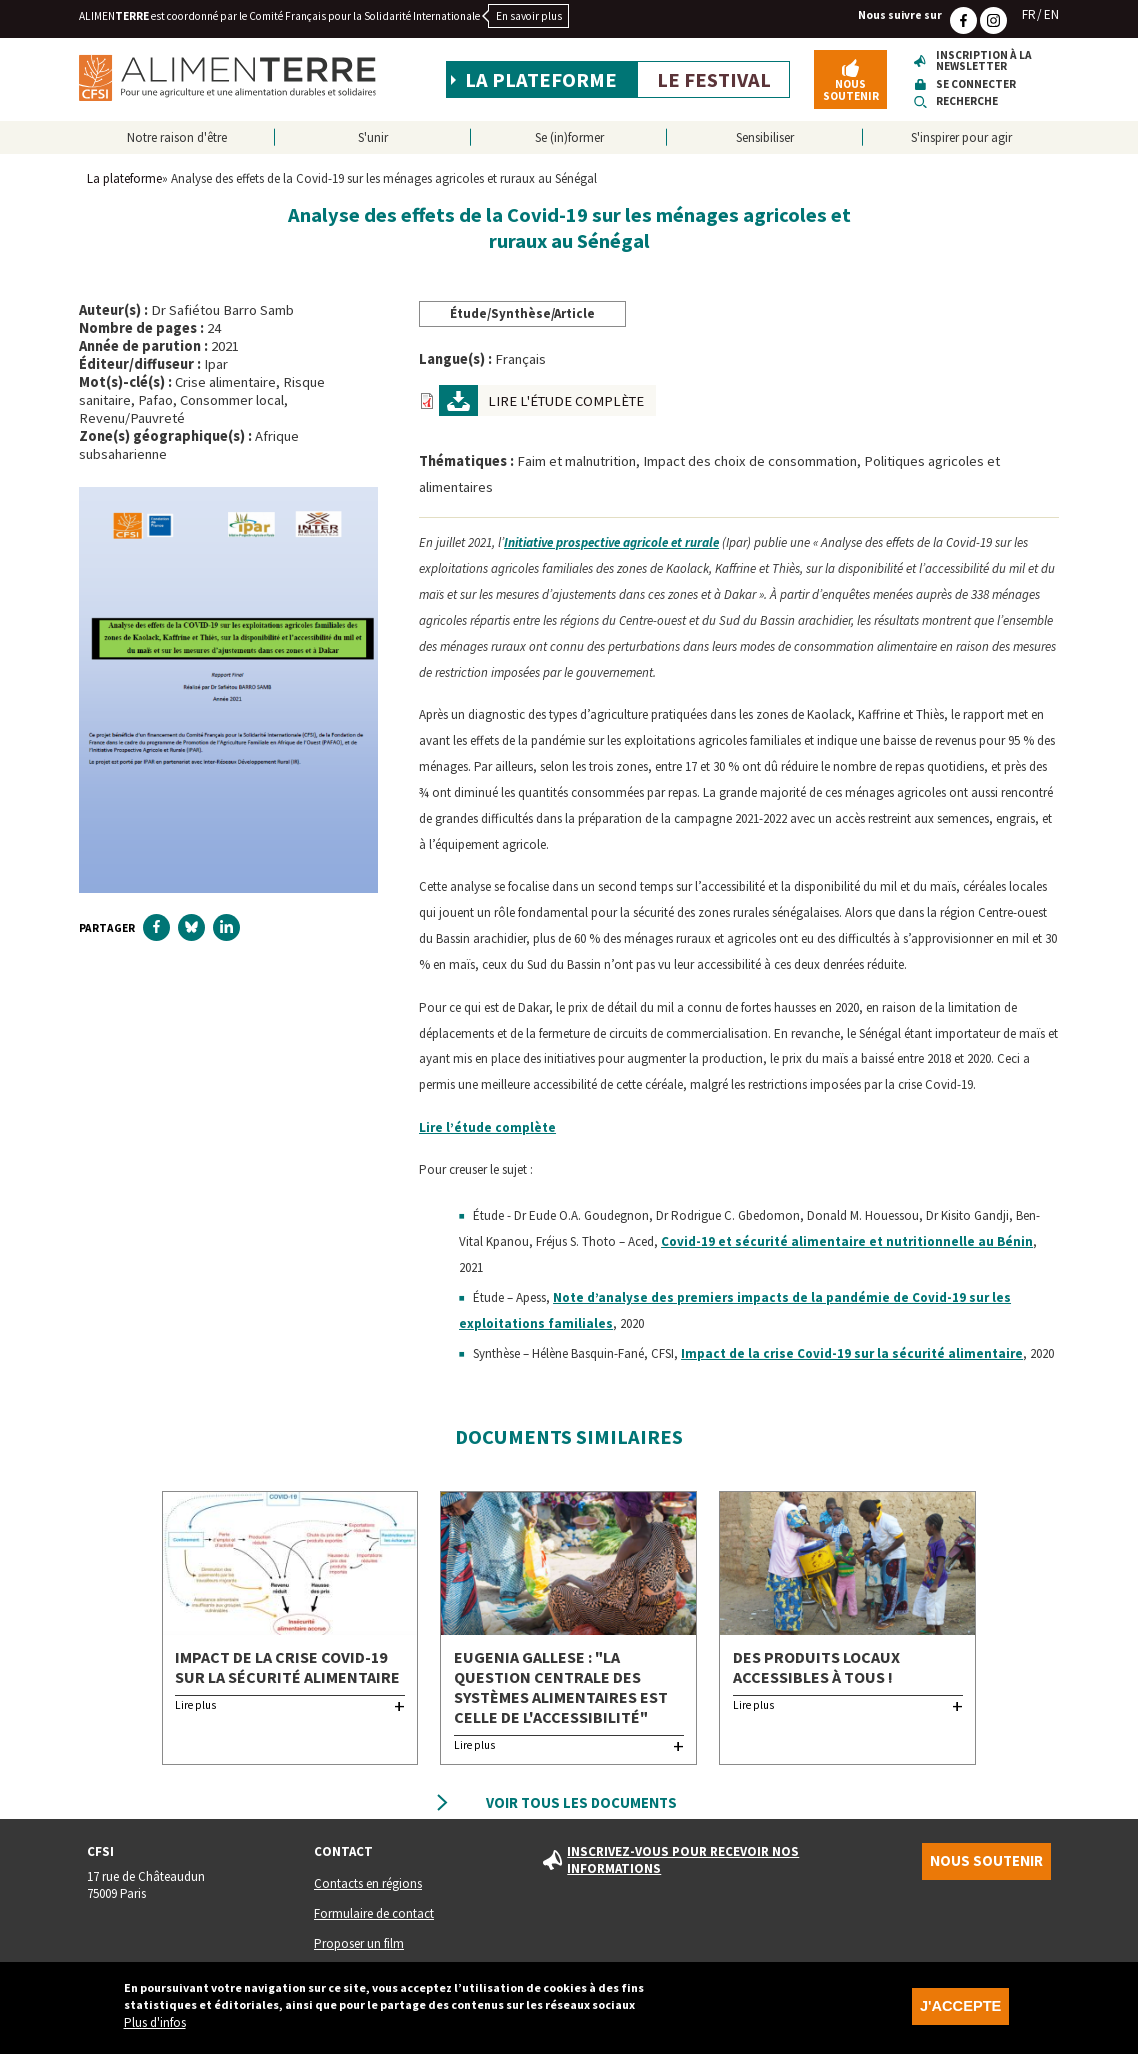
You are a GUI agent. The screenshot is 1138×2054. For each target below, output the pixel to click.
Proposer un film (359, 1943)
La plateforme (541, 80)
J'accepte (960, 2010)
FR (1029, 14)
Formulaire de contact (374, 1913)
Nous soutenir (851, 89)
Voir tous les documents (581, 1803)
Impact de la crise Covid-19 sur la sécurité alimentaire (852, 1353)
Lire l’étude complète (487, 1127)
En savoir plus (529, 16)
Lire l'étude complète (566, 401)
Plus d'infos (155, 2026)
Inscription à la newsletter (984, 61)
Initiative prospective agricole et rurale (611, 542)
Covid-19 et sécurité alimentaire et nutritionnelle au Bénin (847, 1241)
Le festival (714, 80)
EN (1051, 14)
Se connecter (976, 84)
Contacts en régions (368, 1883)
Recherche (967, 101)
